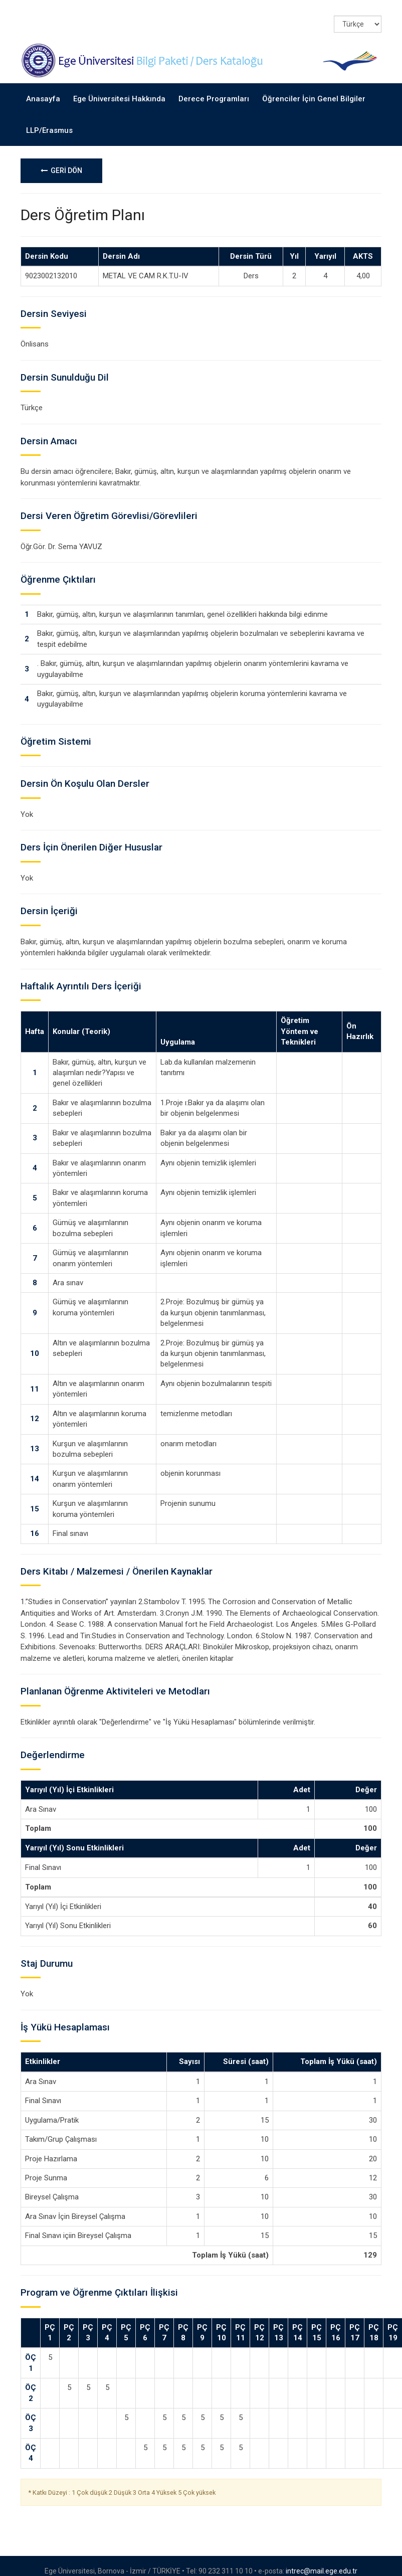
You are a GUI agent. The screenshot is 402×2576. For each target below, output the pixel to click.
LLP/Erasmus (49, 119)
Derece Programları (213, 88)
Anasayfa (43, 88)
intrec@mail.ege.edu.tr (321, 2560)
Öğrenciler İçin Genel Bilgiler (313, 88)
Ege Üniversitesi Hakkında (119, 88)
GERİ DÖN (61, 160)
